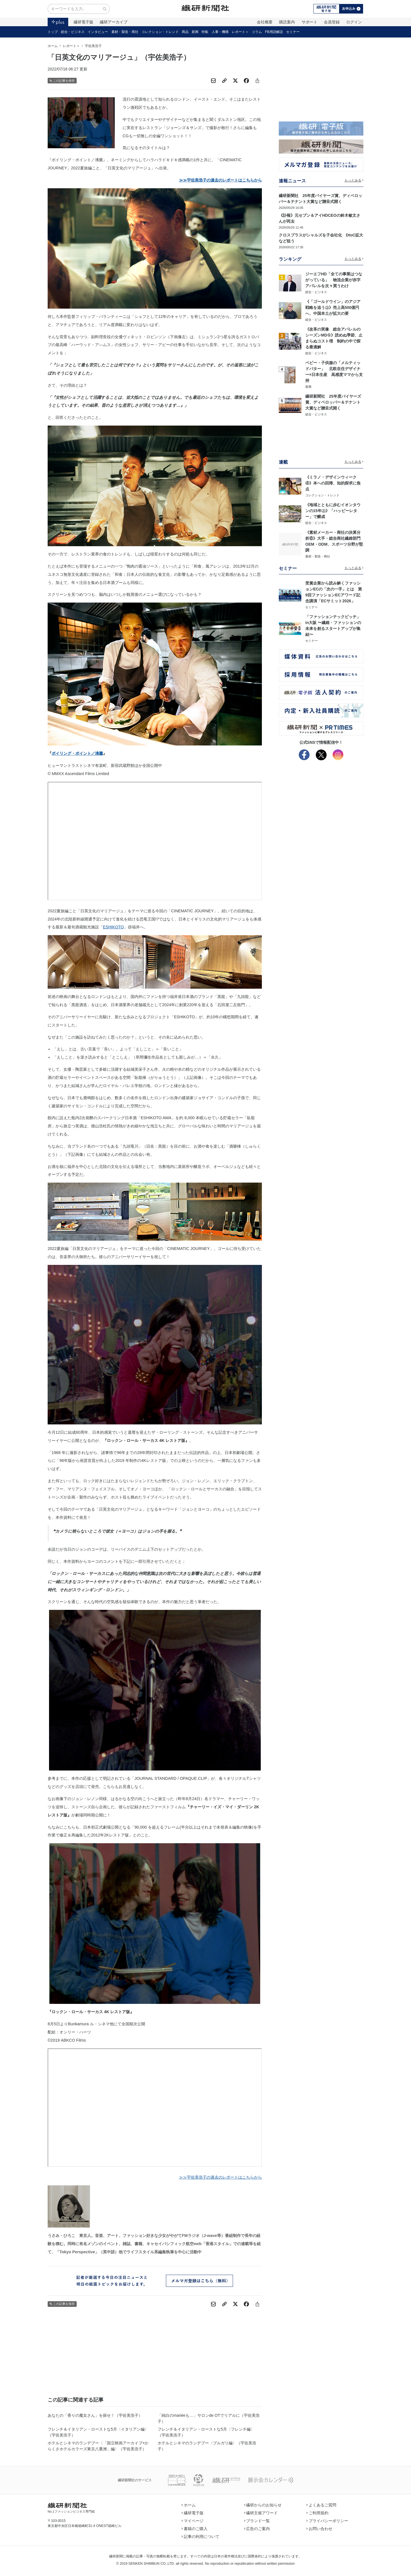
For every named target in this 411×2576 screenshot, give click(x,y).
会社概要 (265, 22)
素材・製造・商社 (124, 32)
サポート (309, 22)
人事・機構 (220, 32)
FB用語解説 (274, 32)
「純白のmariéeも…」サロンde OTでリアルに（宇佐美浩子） (209, 2418)
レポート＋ (240, 32)
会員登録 (332, 22)
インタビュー (98, 32)
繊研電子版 (83, 22)
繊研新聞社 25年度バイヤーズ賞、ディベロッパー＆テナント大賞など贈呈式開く (333, 402)
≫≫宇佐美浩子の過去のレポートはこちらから (220, 2177)
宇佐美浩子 (93, 46)
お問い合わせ (319, 2528)
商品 (185, 32)
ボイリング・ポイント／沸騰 (77, 753)
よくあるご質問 (321, 2505)
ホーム (53, 46)
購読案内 (287, 22)
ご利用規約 (317, 2513)
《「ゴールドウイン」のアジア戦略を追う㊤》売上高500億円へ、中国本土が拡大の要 (333, 307)
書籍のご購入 (194, 2528)
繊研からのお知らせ (263, 2505)
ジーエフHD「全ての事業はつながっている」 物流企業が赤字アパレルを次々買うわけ (333, 280)
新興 (195, 32)
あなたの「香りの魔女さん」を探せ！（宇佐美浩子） (95, 2415)
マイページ (193, 2521)
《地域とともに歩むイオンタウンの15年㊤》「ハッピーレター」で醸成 (333, 511)
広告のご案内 (257, 2528)
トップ (53, 32)
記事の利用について (200, 2536)
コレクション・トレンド (160, 32)
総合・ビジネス (73, 32)
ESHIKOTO (113, 927)
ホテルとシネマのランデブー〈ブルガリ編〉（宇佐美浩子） (207, 2446)
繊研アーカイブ (113, 22)
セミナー (293, 32)
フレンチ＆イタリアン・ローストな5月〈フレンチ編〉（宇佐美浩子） (206, 2432)
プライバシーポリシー (327, 2521)
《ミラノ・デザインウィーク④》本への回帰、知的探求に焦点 (333, 483)
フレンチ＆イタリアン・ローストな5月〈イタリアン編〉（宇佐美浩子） (98, 2432)
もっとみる (354, 180)
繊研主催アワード (261, 2513)
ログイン (354, 22)
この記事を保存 (62, 81)
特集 (205, 32)
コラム (257, 32)
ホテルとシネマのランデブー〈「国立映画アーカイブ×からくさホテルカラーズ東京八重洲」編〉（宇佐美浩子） (98, 2446)
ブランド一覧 (257, 2521)
